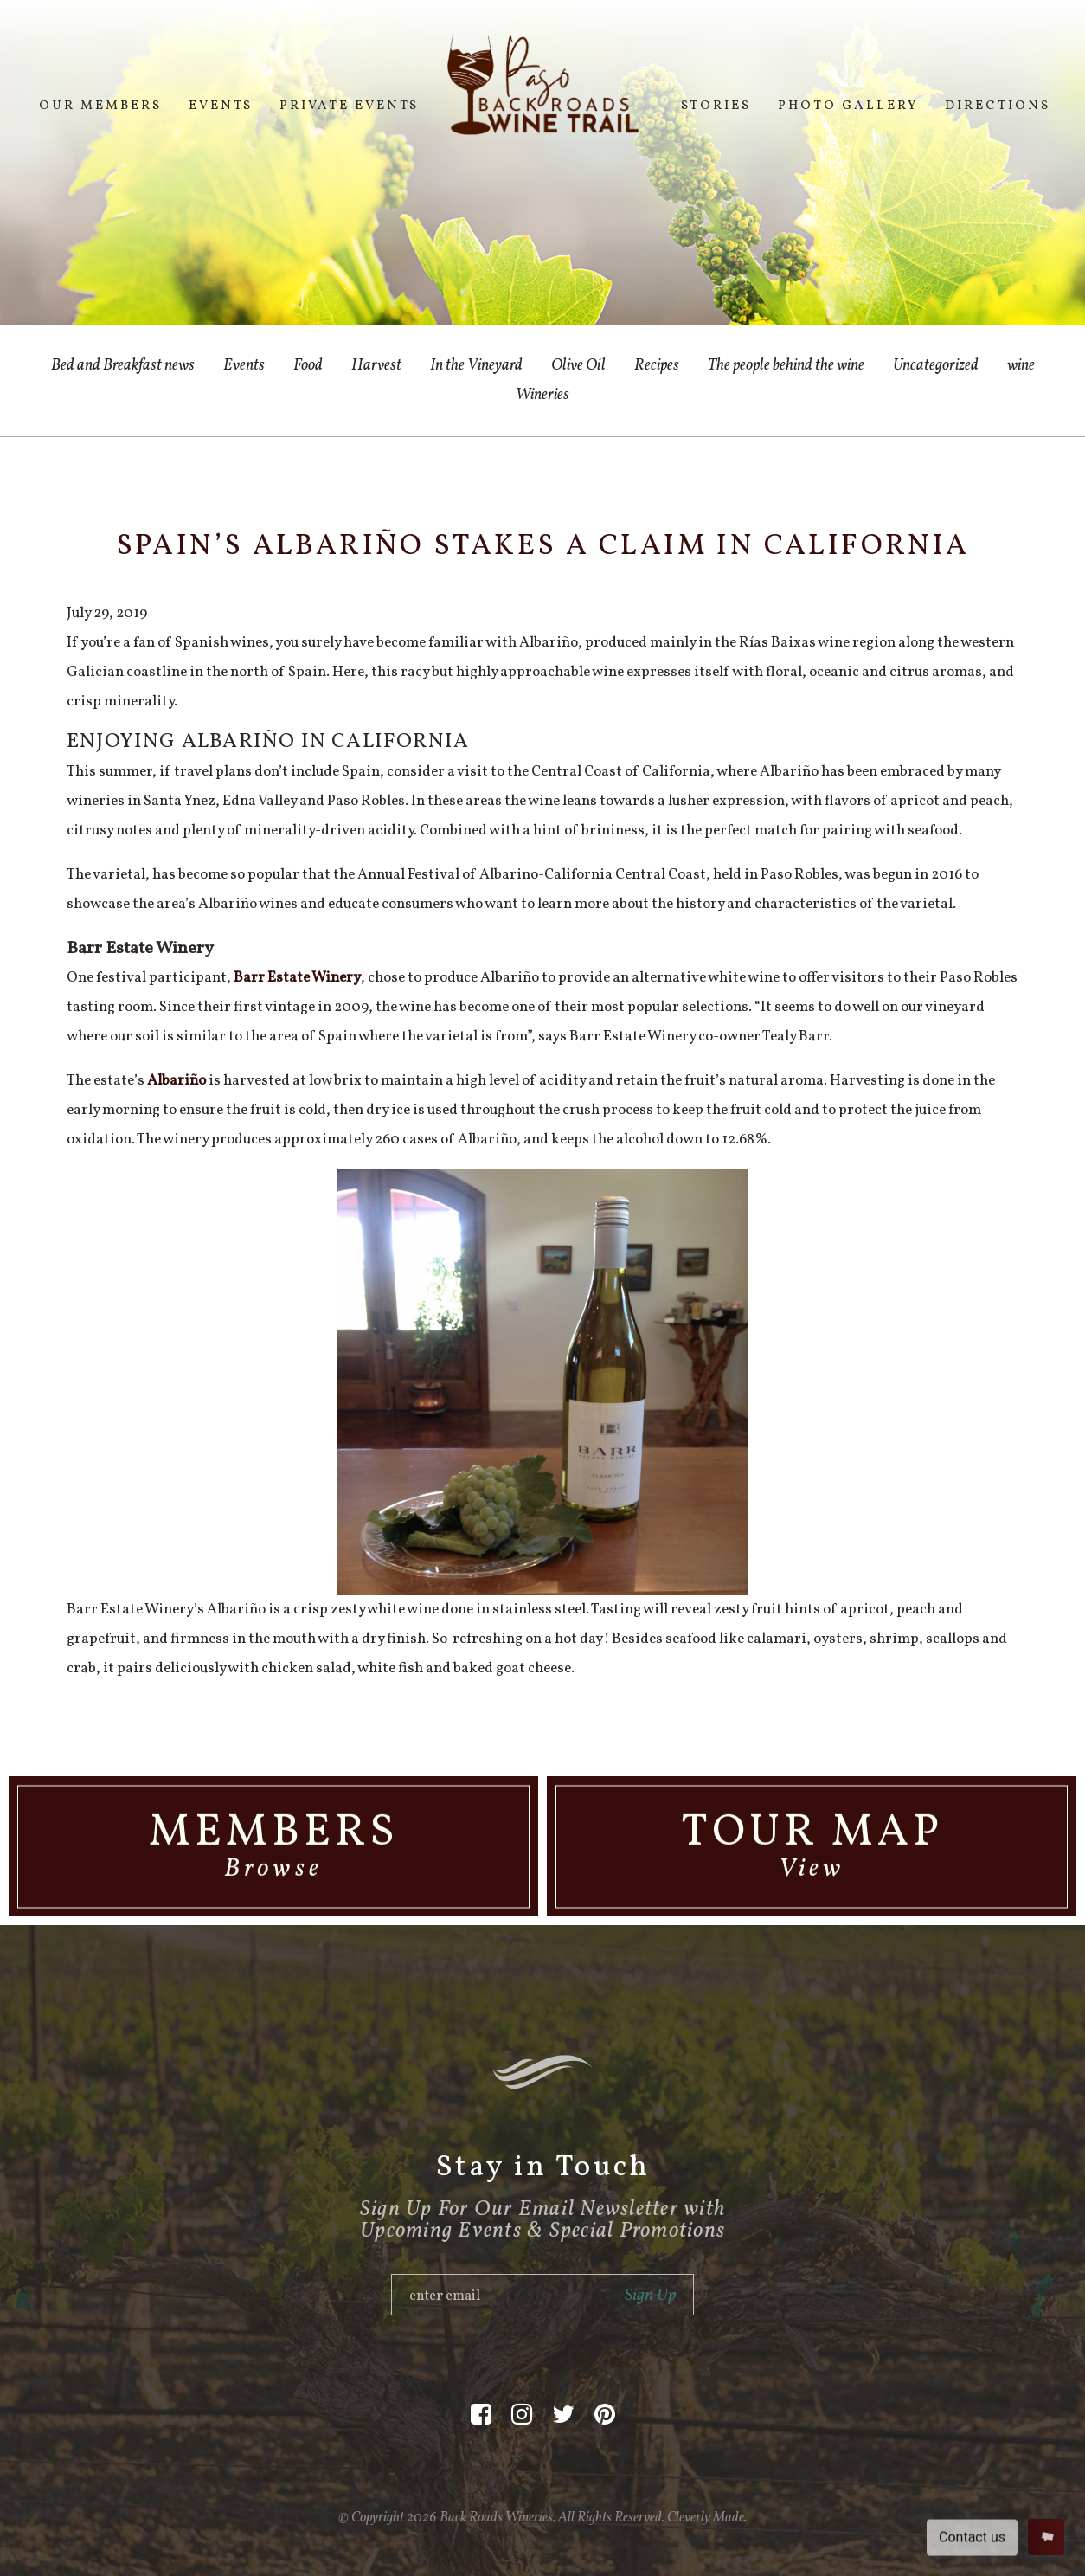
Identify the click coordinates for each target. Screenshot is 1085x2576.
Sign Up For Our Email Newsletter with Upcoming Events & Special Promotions (542, 2220)
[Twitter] (563, 2415)
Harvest (376, 366)
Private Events (349, 106)
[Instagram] (521, 2415)
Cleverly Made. (707, 2518)
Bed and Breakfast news (123, 366)
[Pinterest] (604, 2415)
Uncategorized (936, 366)
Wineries (542, 395)
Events (221, 106)
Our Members (100, 106)
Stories (716, 106)
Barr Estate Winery (297, 978)
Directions (997, 106)
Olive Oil (578, 366)
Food (308, 366)
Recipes (656, 366)
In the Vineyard (476, 366)
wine (1021, 366)
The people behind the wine (786, 366)
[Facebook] (481, 2415)
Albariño (176, 1081)
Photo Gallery (848, 106)
